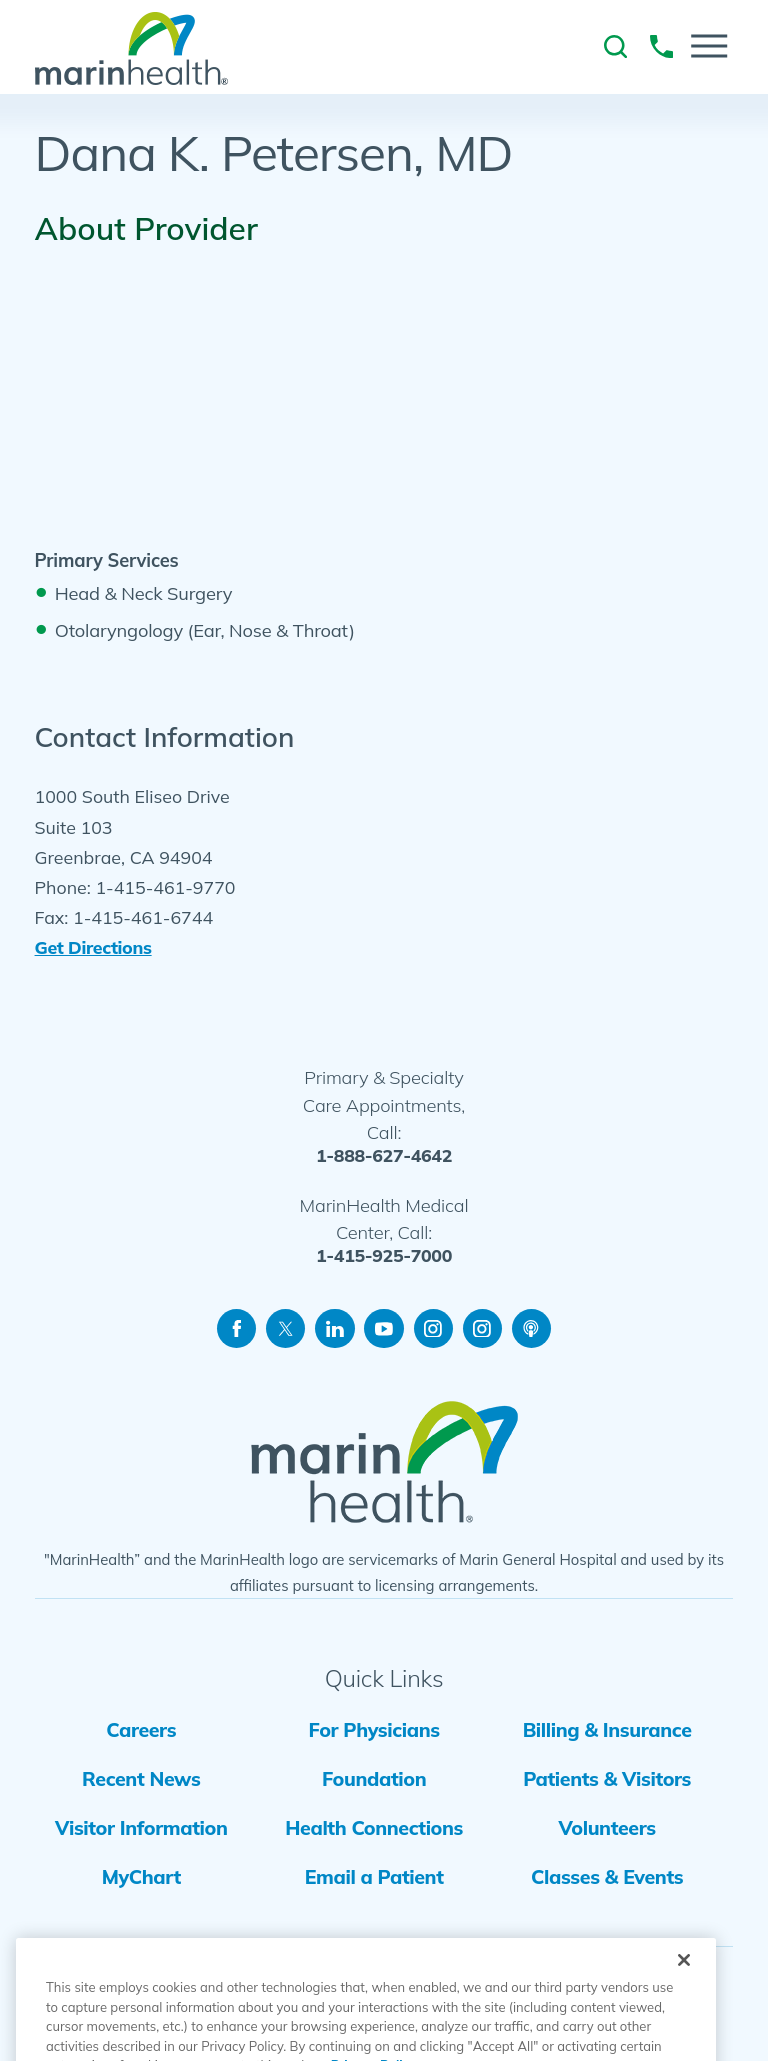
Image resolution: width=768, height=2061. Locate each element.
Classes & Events (607, 1876)
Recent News (141, 1778)
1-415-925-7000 (384, 1256)
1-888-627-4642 (384, 1156)
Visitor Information (141, 1827)
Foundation (374, 1778)
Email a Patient (374, 1876)
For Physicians (374, 1729)
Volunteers (607, 1827)
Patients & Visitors (607, 1778)
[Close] (684, 1991)
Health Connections (374, 1827)
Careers (141, 1729)
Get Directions (93, 947)
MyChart (141, 1876)
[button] (709, 46)
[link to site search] (615, 46)
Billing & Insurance (607, 1729)
